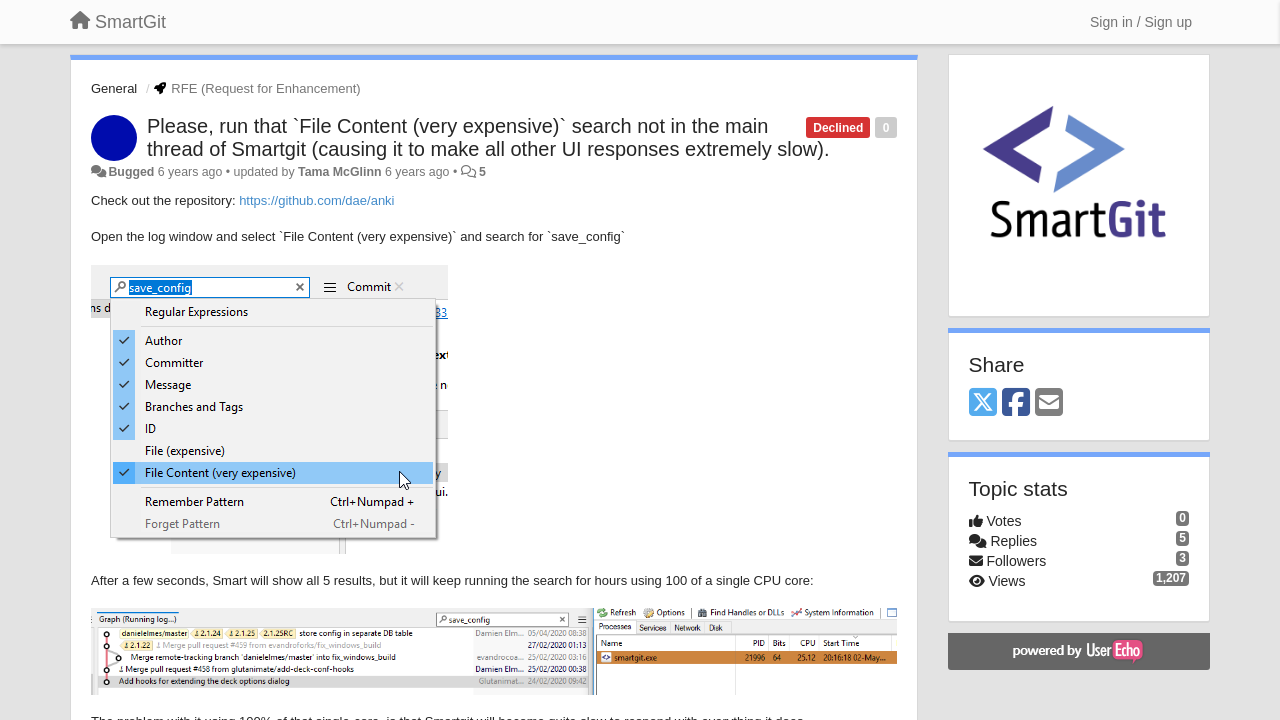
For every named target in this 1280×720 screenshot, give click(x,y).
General (114, 88)
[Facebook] (1016, 403)
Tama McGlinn (339, 172)
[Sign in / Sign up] (1141, 22)
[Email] (1049, 403)
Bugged (131, 172)
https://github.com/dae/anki (316, 200)
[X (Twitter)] (983, 403)
